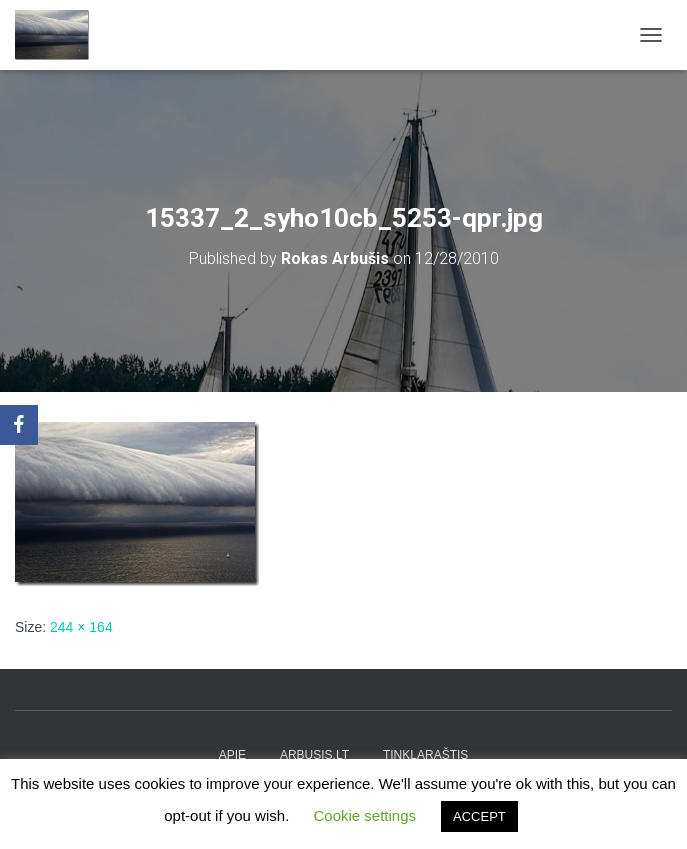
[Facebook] (19, 425)
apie (232, 755)
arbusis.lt (314, 755)
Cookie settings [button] (364, 815)
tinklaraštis (425, 755)
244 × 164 (81, 627)
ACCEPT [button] (479, 816)
